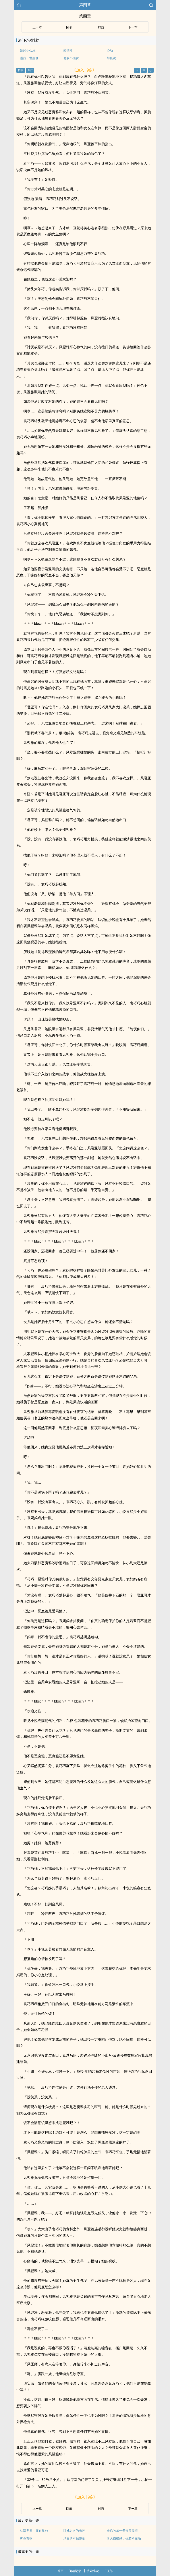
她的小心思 (27, 50)
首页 (60, 2571)
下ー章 (132, 27)
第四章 (85, 5)
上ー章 (37, 27)
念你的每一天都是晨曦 (122, 2530)
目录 (69, 27)
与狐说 (111, 58)
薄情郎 (68, 50)
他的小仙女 (71, 58)
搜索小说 (93, 2571)
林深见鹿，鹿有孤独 (34, 2530)
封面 (101, 27)
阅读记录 (75, 2571)
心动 (110, 50)
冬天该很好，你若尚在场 (124, 2538)
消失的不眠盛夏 (74, 2538)
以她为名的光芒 (74, 2530)
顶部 (108, 2571)
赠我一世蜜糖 (29, 58)
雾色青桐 (26, 2538)
